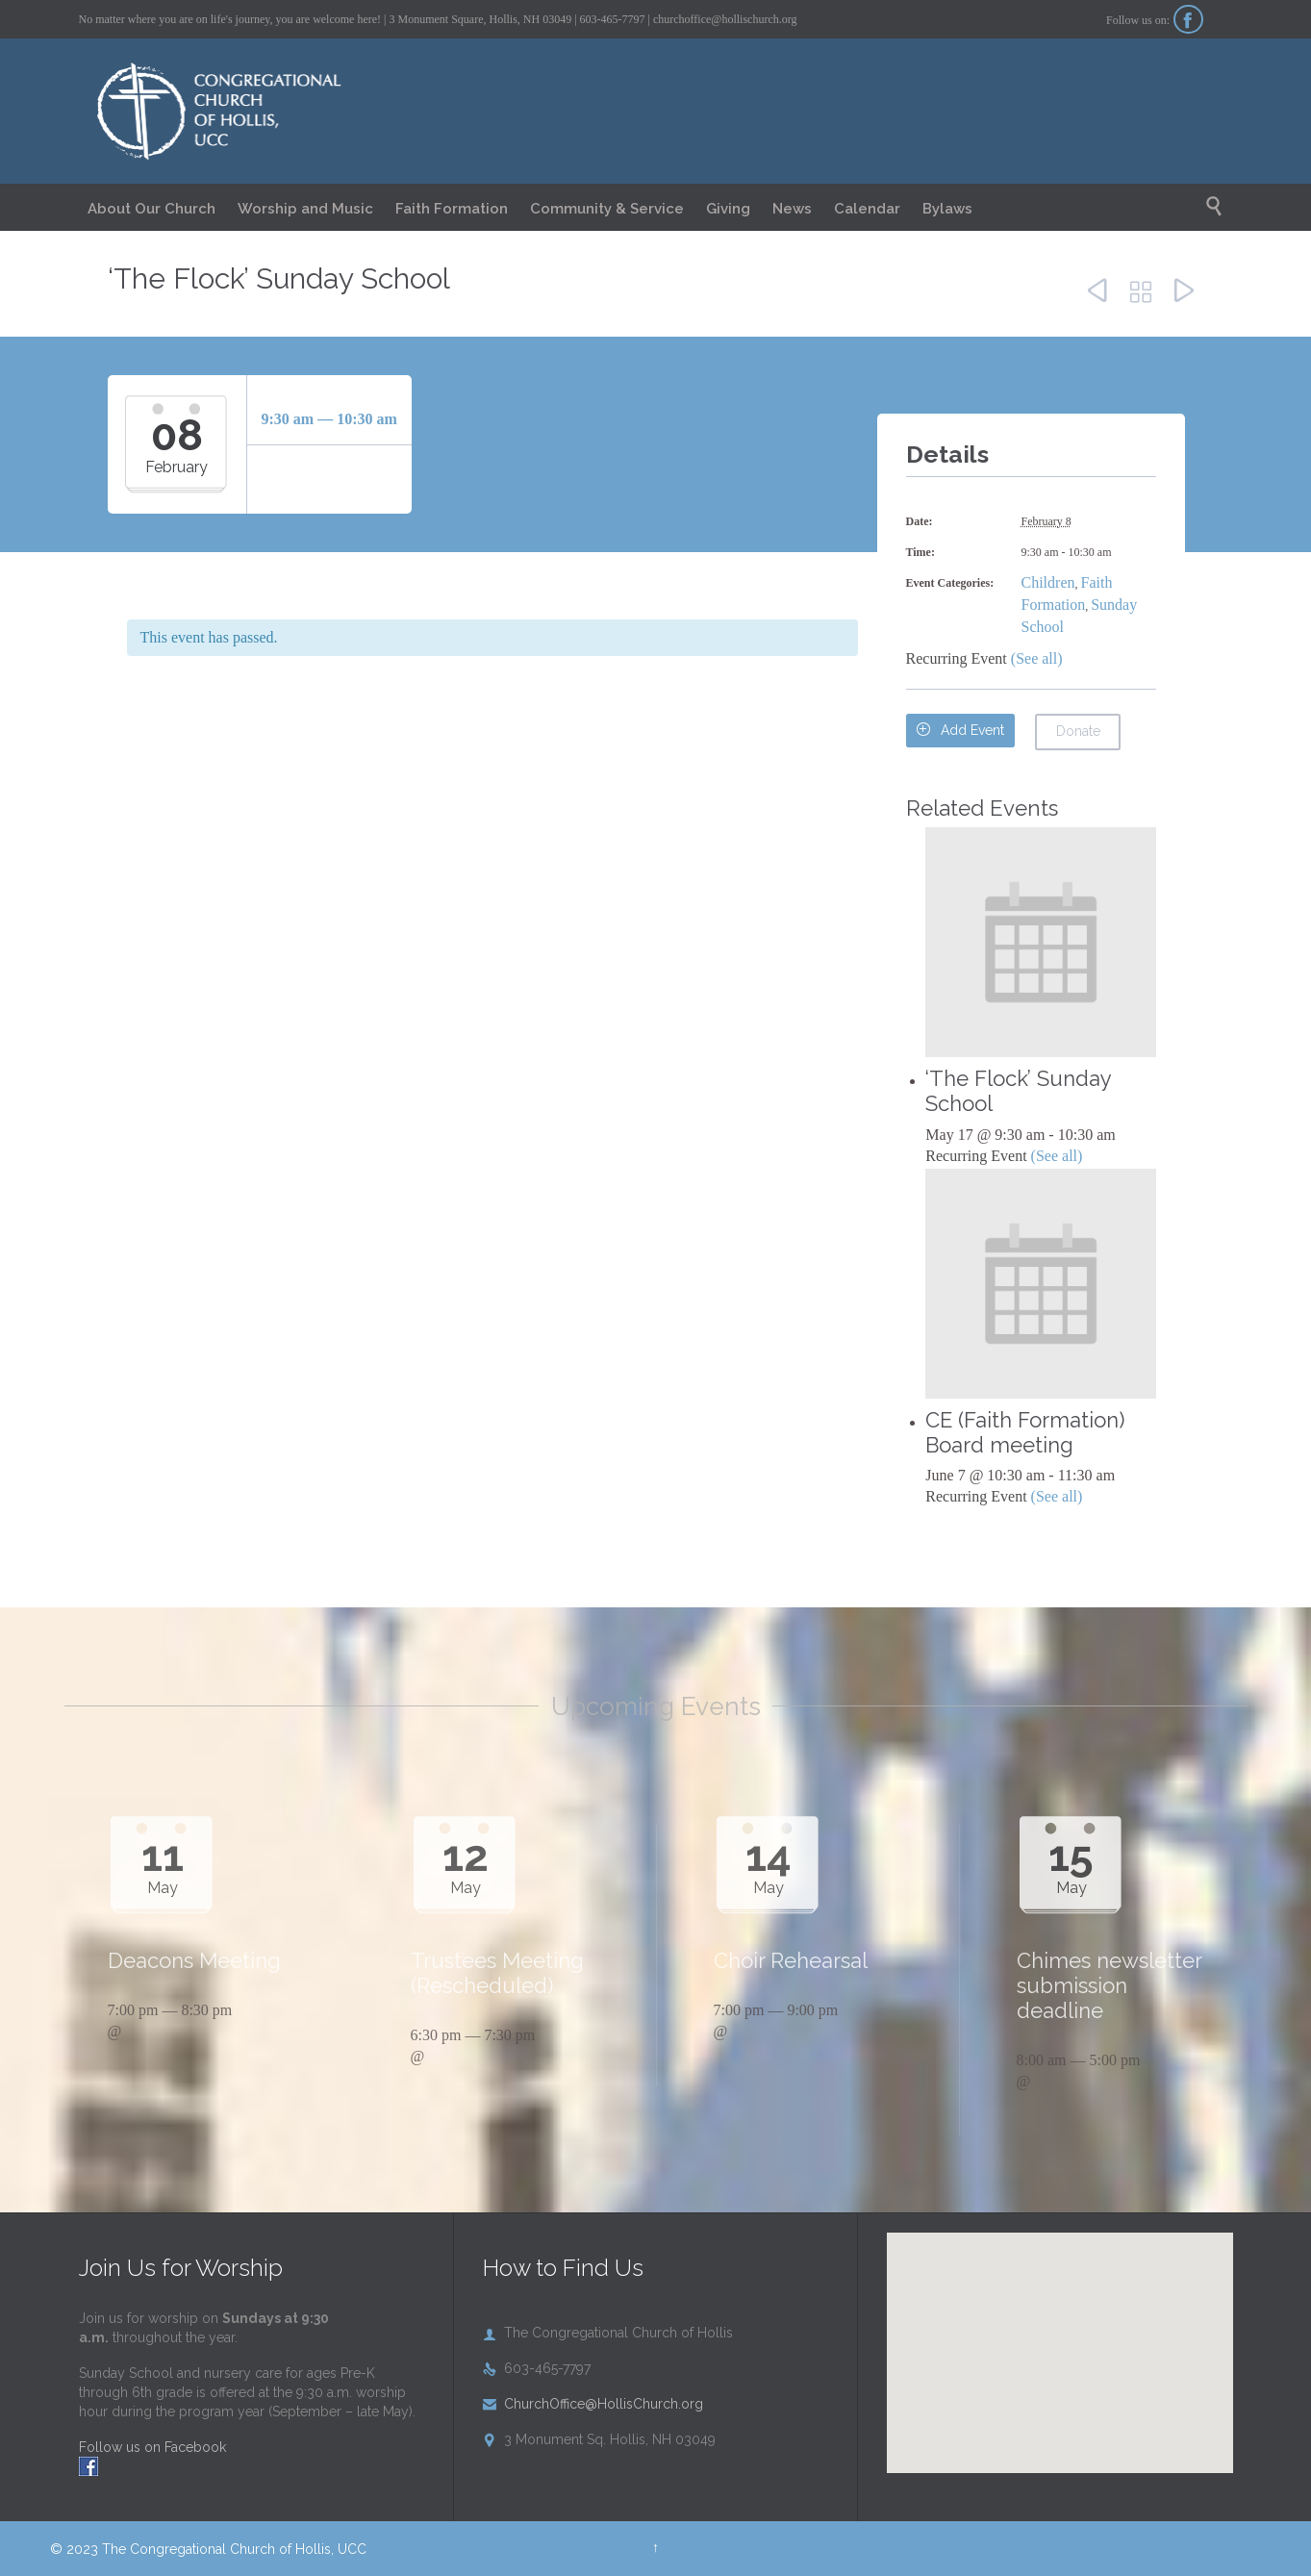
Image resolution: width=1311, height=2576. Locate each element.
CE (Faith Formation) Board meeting (1024, 1432)
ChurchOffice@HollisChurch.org (593, 2404)
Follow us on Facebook (152, 2447)
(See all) (1037, 658)
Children (1048, 582)
